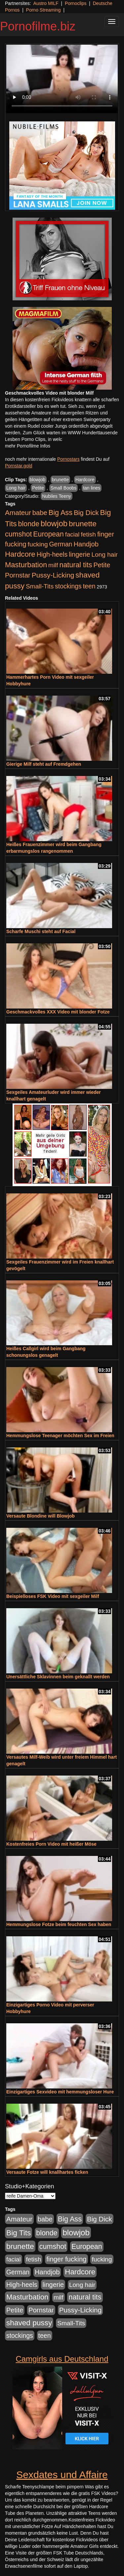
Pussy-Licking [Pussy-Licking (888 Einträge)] (53, 575)
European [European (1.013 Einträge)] (48, 534)
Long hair (15, 488)
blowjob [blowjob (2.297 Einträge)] (54, 523)
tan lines (91, 488)
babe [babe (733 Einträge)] (39, 512)
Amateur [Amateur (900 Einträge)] (18, 512)
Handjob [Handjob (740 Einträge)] (86, 544)
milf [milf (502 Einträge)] (53, 565)
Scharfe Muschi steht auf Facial (40, 931)
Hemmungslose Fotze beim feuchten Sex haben (58, 1924)
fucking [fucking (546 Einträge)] (38, 544)
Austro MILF (46, 3)
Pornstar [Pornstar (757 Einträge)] (17, 575)
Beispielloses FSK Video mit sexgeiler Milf (52, 1596)
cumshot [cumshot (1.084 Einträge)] (18, 534)
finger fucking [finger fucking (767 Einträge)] (66, 2259)
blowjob (37, 479)
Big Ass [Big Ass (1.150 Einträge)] (60, 512)
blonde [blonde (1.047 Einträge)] (28, 524)
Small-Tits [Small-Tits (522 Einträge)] (40, 586)
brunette (60, 479)
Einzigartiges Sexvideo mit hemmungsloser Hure (60, 2091)
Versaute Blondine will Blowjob (40, 1516)
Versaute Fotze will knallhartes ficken (47, 2172)
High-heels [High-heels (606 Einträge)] (52, 554)
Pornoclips (75, 3)
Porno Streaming (43, 10)
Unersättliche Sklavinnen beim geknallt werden (58, 1676)
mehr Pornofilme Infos (27, 446)
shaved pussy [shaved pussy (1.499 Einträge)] (29, 2323)
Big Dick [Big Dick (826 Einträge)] (86, 512)
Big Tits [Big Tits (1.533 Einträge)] (18, 2232)
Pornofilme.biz (37, 26)
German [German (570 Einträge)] (60, 544)
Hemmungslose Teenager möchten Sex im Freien (60, 1435)
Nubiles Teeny (56, 496)
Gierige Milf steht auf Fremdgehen (43, 764)
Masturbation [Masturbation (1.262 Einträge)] (26, 565)
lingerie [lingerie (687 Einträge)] (79, 554)
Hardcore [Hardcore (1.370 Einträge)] (20, 554)
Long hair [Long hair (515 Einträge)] (105, 554)
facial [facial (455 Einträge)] (72, 534)
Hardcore (85, 479)
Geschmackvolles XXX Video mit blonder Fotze (58, 1011)
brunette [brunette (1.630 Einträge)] (83, 523)
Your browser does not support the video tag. (62, 79)
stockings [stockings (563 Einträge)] (68, 586)
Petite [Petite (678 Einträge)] (101, 565)
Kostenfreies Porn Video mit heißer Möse (51, 1844)
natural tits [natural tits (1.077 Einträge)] (75, 565)
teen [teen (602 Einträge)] (89, 586)
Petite (38, 488)
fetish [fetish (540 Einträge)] (88, 534)
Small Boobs (64, 488)
